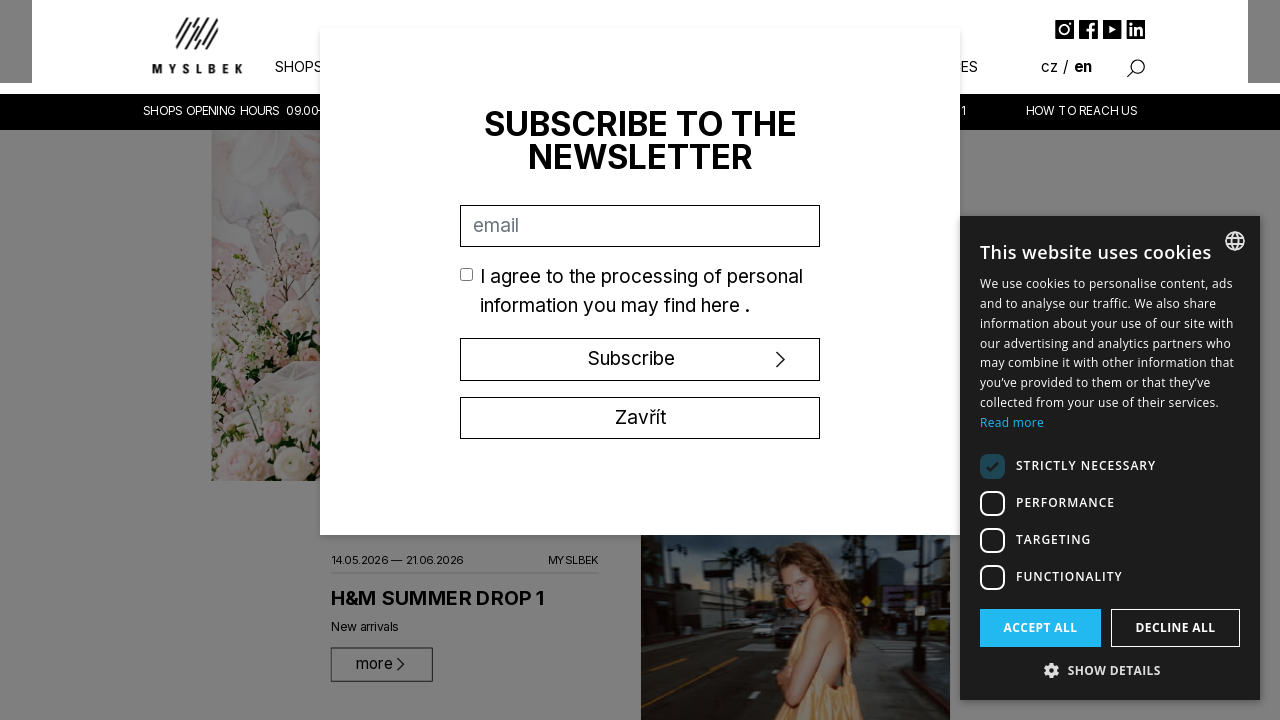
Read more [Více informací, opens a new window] (1012, 422)
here (723, 305)
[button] (1110, 670)
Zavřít (640, 417)
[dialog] (1110, 458)
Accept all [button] (1041, 627)
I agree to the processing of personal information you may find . (641, 291)
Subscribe (631, 358)
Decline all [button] (1176, 627)
